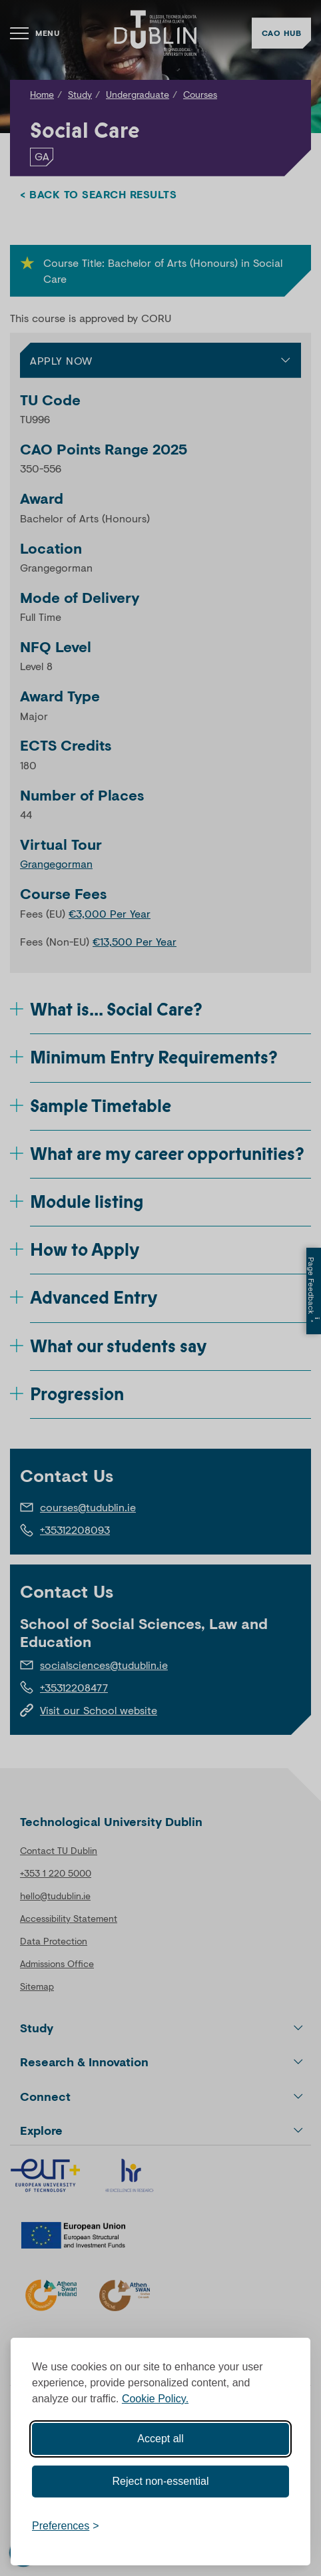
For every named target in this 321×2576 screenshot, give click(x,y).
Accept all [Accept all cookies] (160, 2438)
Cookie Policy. (155, 2398)
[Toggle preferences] (65, 2526)
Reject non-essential (161, 2481)
